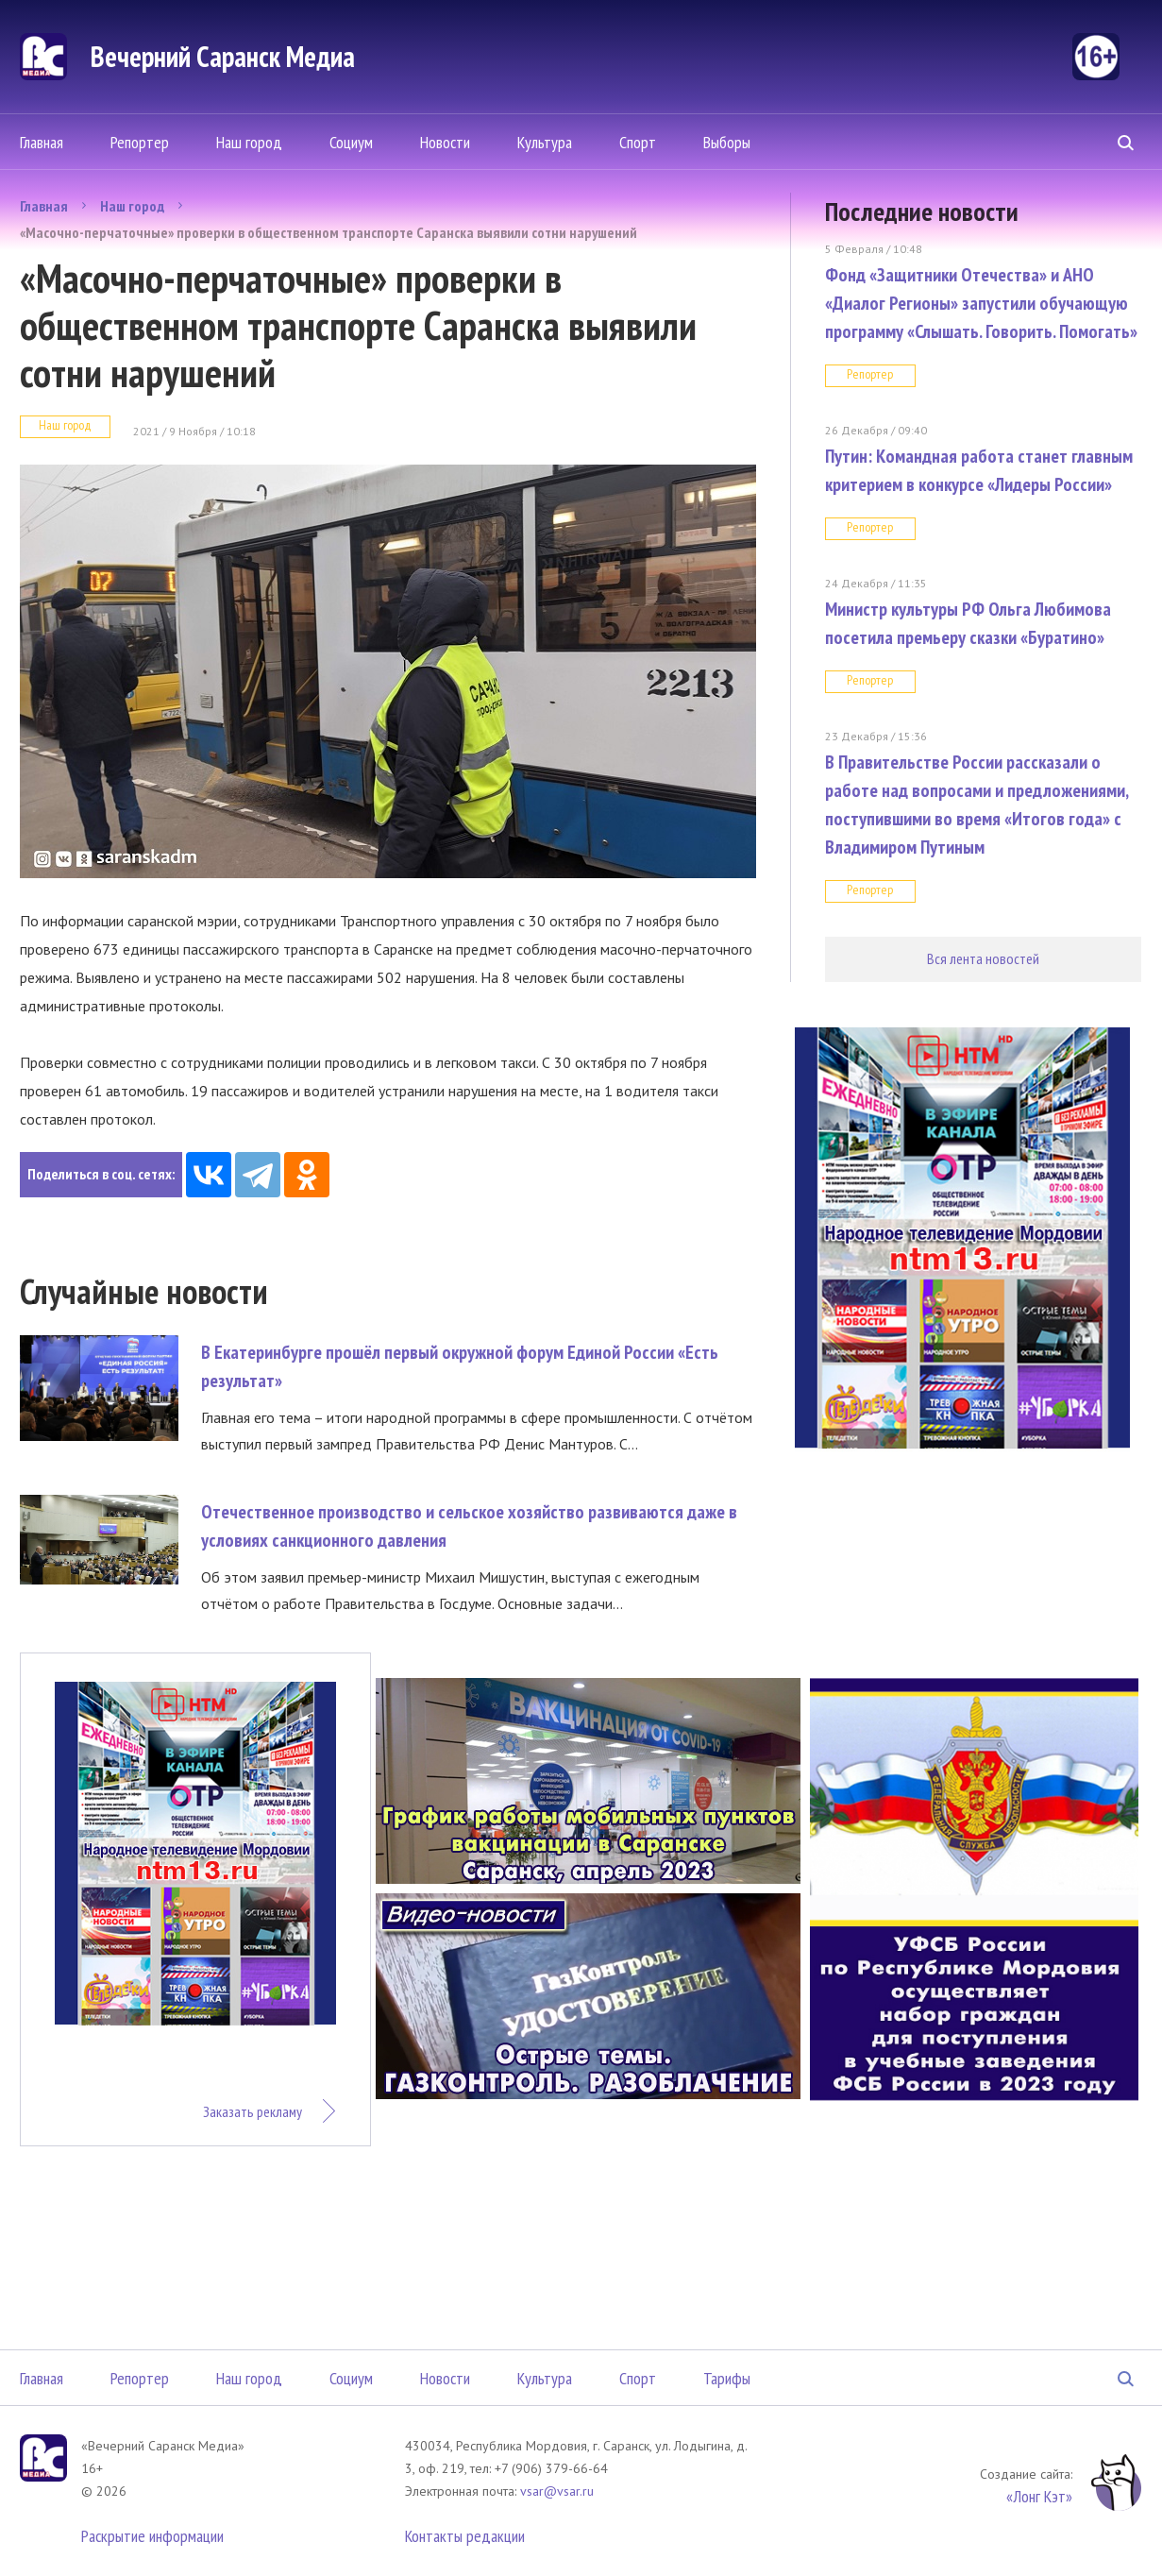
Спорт (637, 142)
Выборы (726, 142)
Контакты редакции (465, 2536)
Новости (445, 142)
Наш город (249, 142)
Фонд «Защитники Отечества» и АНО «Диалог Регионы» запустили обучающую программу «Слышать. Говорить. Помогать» (981, 303)
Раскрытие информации (152, 2536)
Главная (41, 142)
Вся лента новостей (983, 958)
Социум (351, 142)
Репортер (139, 142)
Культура (544, 142)
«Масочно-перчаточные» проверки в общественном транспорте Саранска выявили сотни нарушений (328, 232)
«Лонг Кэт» (1039, 2496)
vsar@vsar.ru (557, 2491)
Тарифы (726, 2378)
